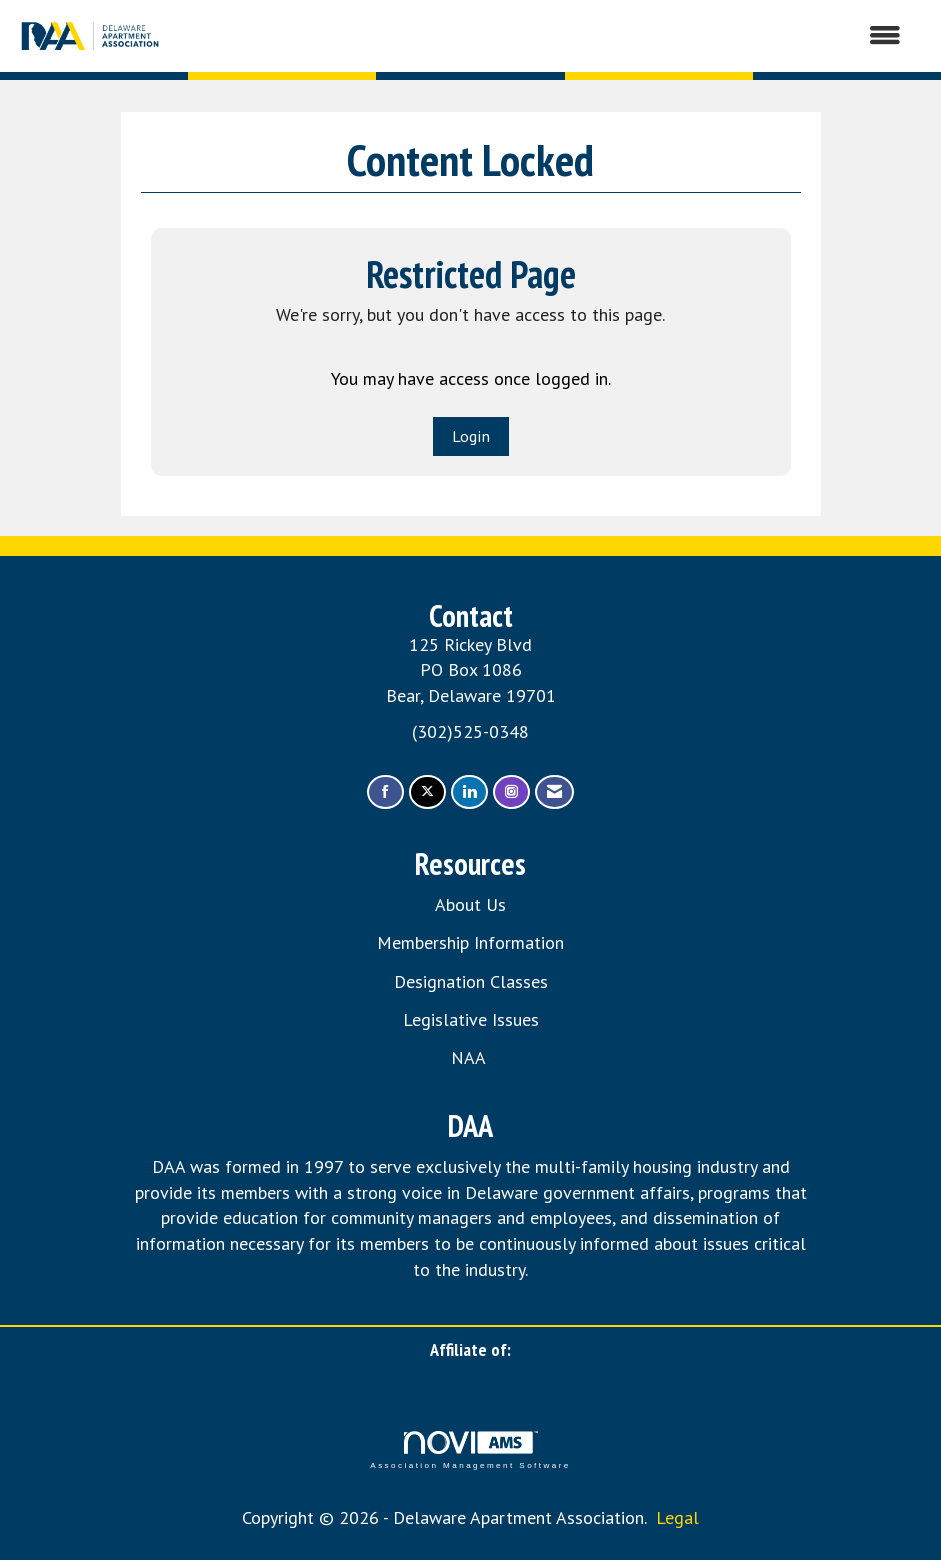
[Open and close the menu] (543, 36)
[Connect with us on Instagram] (511, 792)
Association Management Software (470, 1450)
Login (471, 436)
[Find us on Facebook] (385, 792)
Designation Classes (471, 981)
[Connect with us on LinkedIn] (469, 792)
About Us (470, 904)
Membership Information (470, 942)
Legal (677, 1517)
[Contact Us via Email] (554, 792)
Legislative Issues (471, 1019)
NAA (470, 1057)
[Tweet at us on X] (427, 792)
